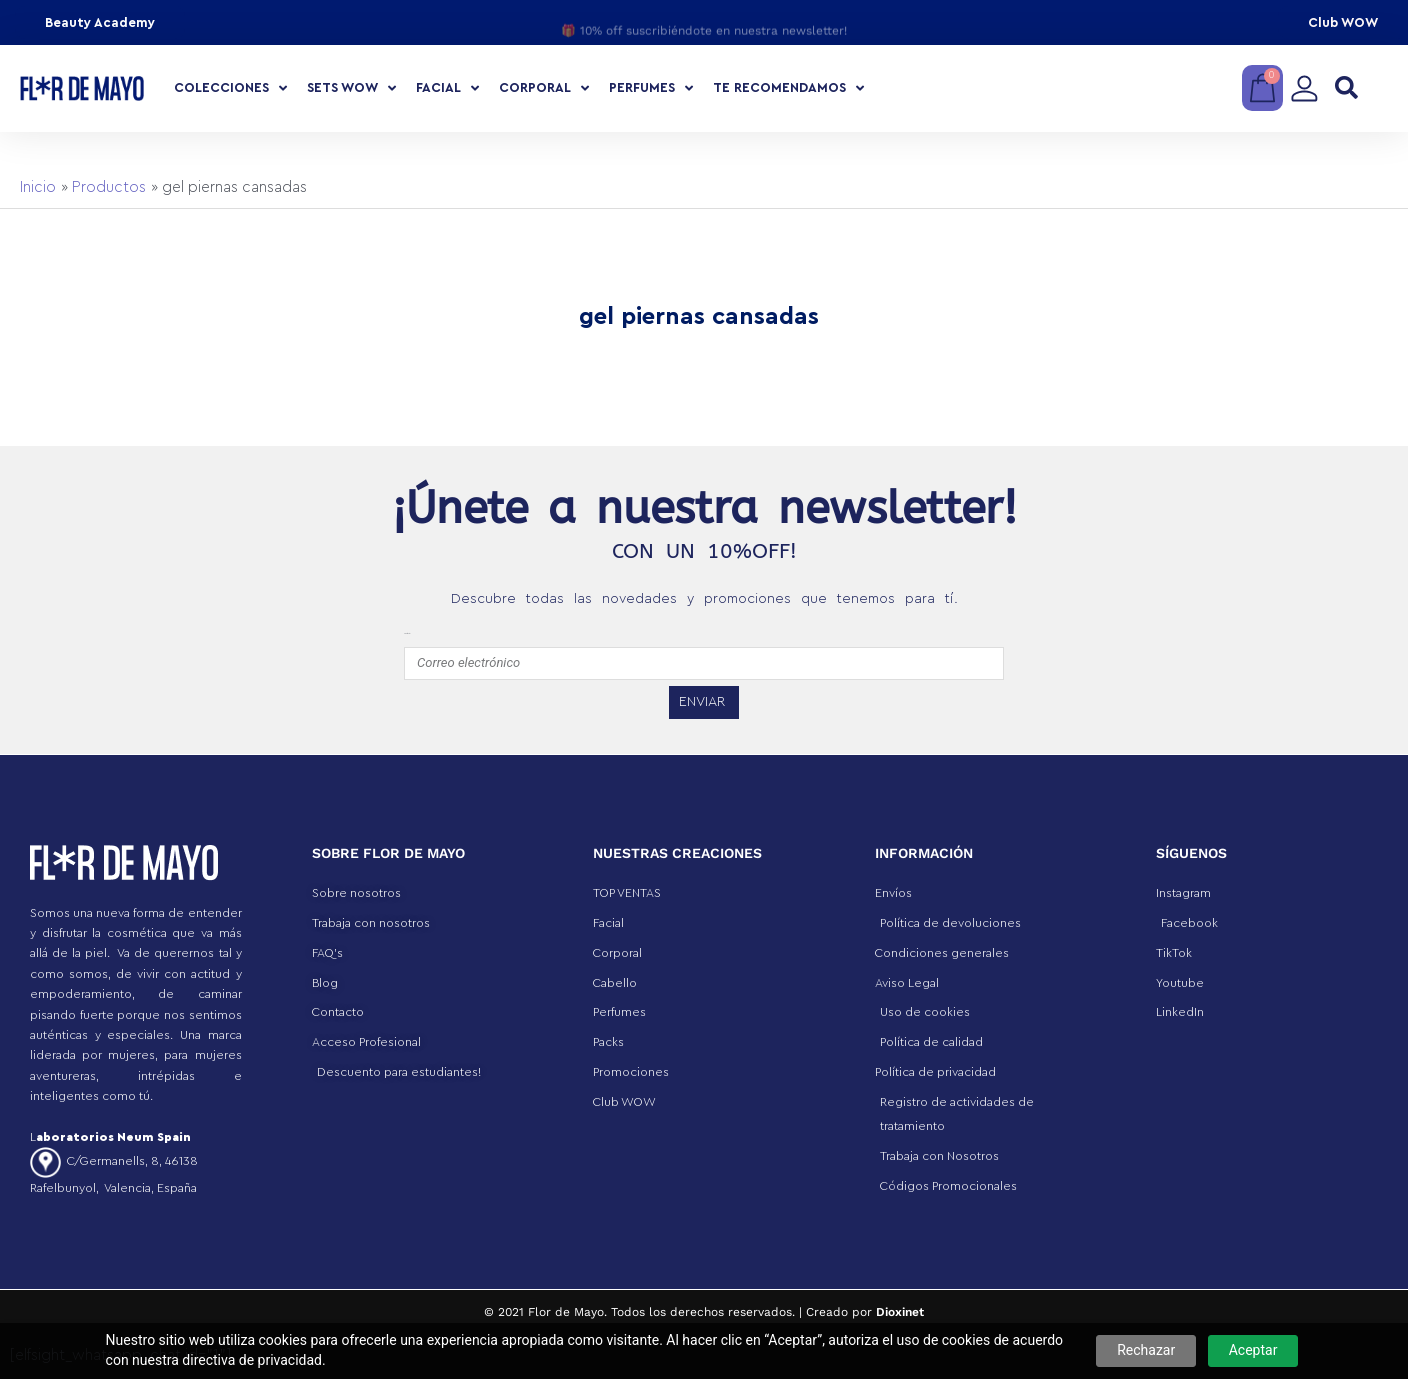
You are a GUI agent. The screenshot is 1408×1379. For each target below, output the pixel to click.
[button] (1346, 88)
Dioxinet (900, 1312)
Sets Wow (351, 88)
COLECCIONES (230, 88)
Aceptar (1253, 1350)
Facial (447, 88)
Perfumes (651, 88)
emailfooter (407, 633)
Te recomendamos (788, 88)
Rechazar (1146, 1350)
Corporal (544, 88)
